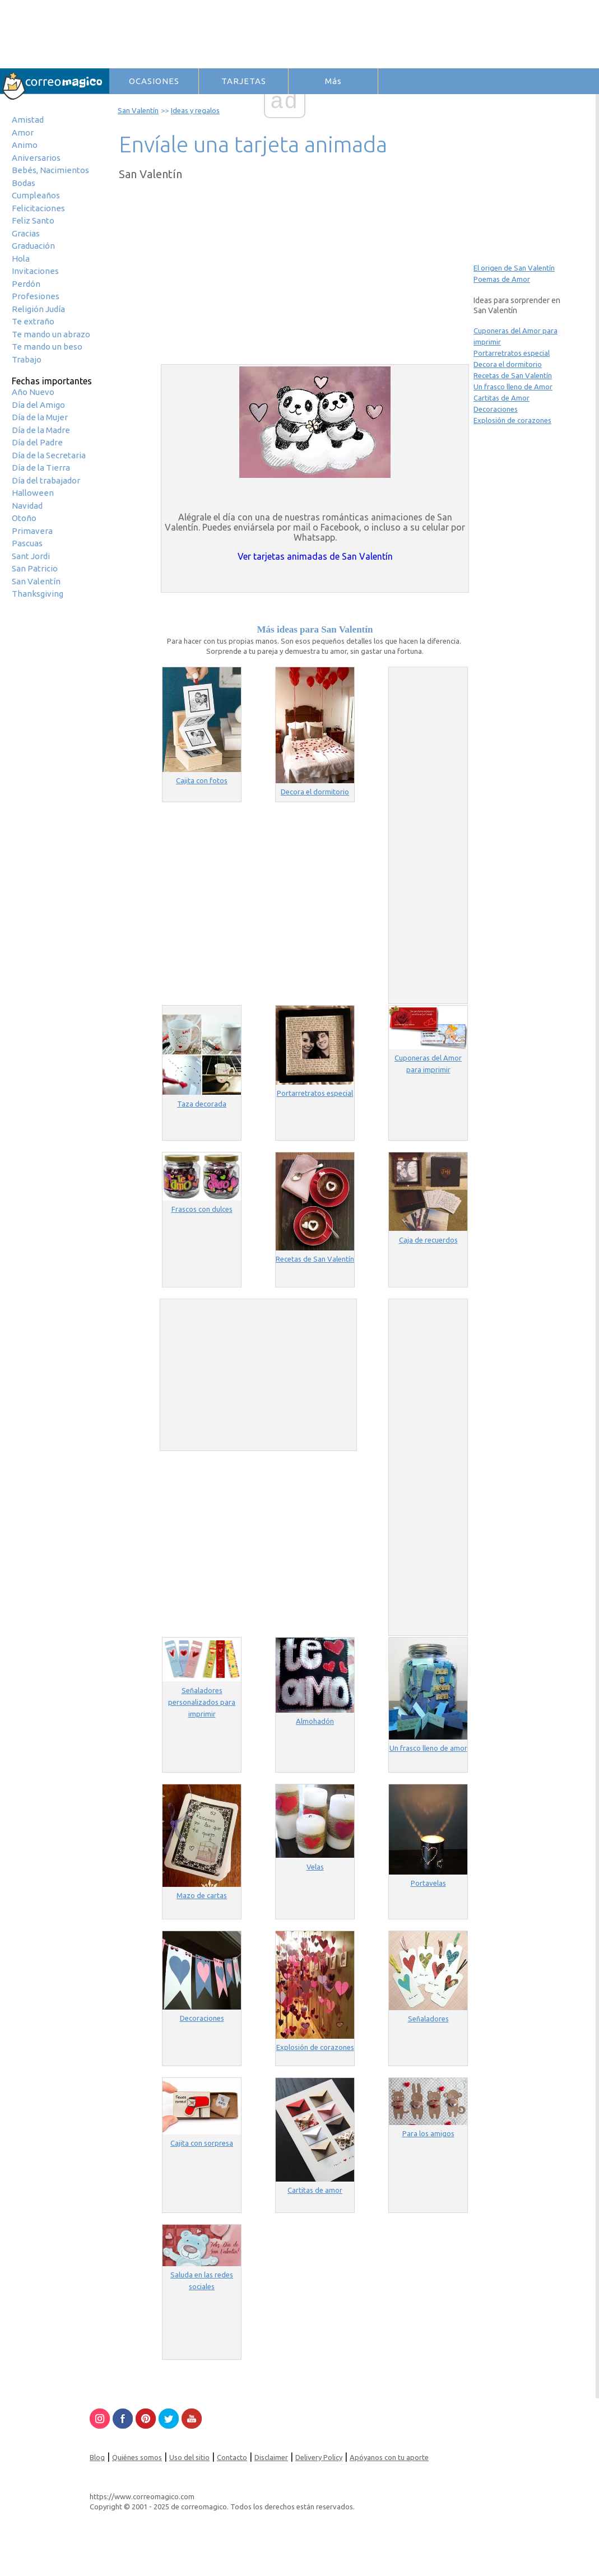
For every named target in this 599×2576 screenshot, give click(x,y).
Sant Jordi (31, 556)
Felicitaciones (38, 208)
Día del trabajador (46, 480)
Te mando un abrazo (51, 334)
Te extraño (33, 321)
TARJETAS (243, 81)
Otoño (24, 518)
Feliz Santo (33, 220)
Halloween (33, 492)
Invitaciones (35, 271)
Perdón (26, 284)
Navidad (27, 505)
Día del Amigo (38, 405)
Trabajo (26, 359)
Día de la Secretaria (49, 455)
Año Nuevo (33, 392)
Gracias (26, 233)
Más (333, 81)
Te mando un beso (47, 346)
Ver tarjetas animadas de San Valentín (315, 556)
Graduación (33, 245)
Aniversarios (36, 157)
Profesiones (35, 296)
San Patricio (35, 568)
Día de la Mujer (40, 417)
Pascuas (27, 543)
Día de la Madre (41, 430)
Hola (21, 258)
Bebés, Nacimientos (50, 170)
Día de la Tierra (41, 467)
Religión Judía (38, 309)
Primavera (32, 531)
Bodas (23, 183)
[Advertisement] (271, 274)
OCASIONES (154, 81)
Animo (25, 145)
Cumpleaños (36, 195)
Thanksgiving (37, 593)
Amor (23, 132)
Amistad (28, 119)
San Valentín (36, 581)
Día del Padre (37, 442)
